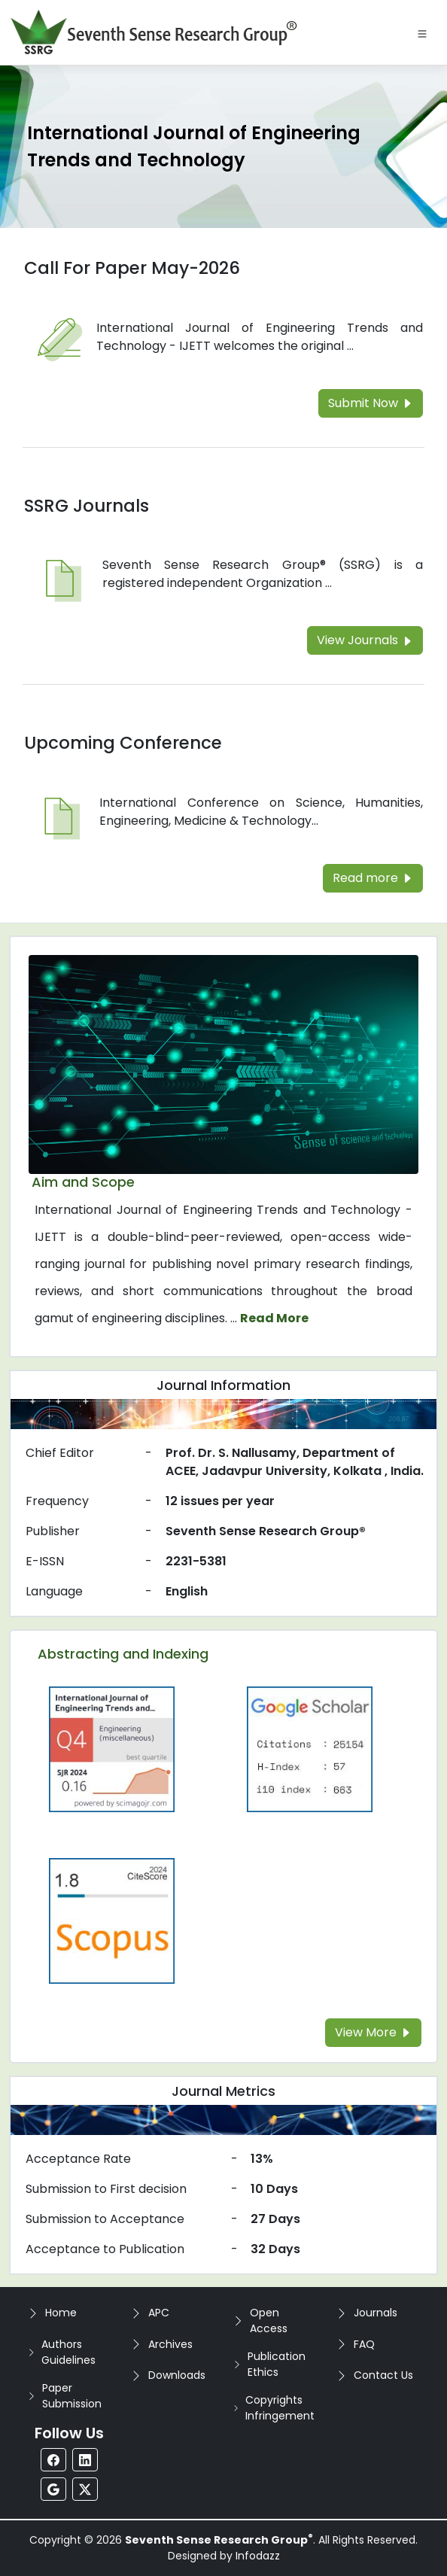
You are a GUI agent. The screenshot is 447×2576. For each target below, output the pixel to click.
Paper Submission (72, 2395)
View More (373, 2032)
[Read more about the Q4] (111, 1748)
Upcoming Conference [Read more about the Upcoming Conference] (123, 743)
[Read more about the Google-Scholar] (309, 1748)
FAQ (364, 2344)
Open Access (268, 2320)
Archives (170, 2344)
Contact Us (383, 2375)
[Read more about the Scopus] (111, 1920)
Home (61, 2312)
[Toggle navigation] (422, 32)
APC (158, 2312)
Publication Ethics (277, 2364)
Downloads (176, 2375)
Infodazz (258, 2555)
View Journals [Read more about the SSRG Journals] (365, 640)
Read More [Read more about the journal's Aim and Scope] (274, 1318)
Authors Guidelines (68, 2352)
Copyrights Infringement (280, 2407)
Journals (375, 2312)
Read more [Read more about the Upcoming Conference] (373, 878)
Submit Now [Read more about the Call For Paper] (370, 403)
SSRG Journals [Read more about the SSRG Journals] (86, 506)
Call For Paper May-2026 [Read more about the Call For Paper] (132, 268)
